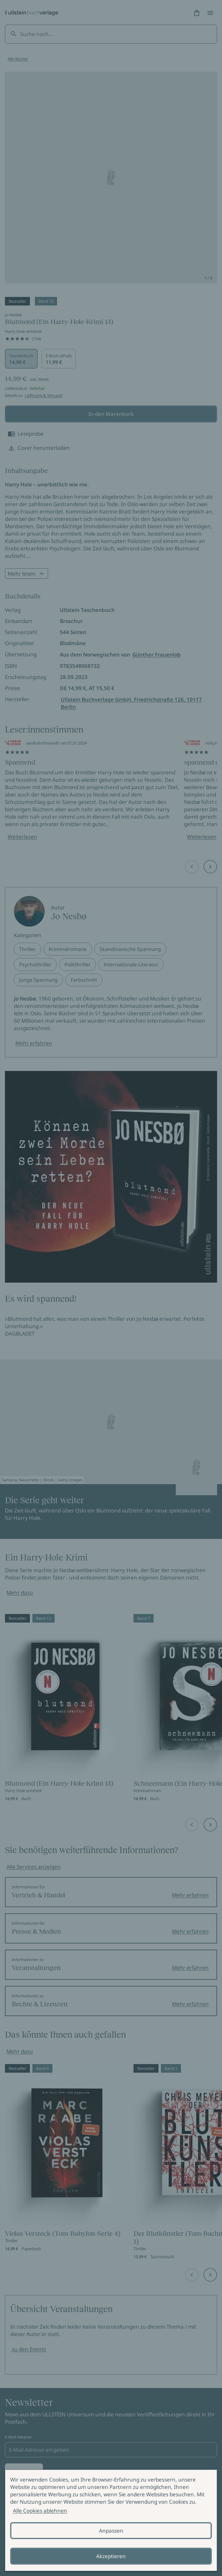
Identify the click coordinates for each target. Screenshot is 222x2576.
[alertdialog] (111, 2520)
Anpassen (111, 2530)
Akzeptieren (111, 2556)
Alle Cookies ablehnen (40, 2510)
